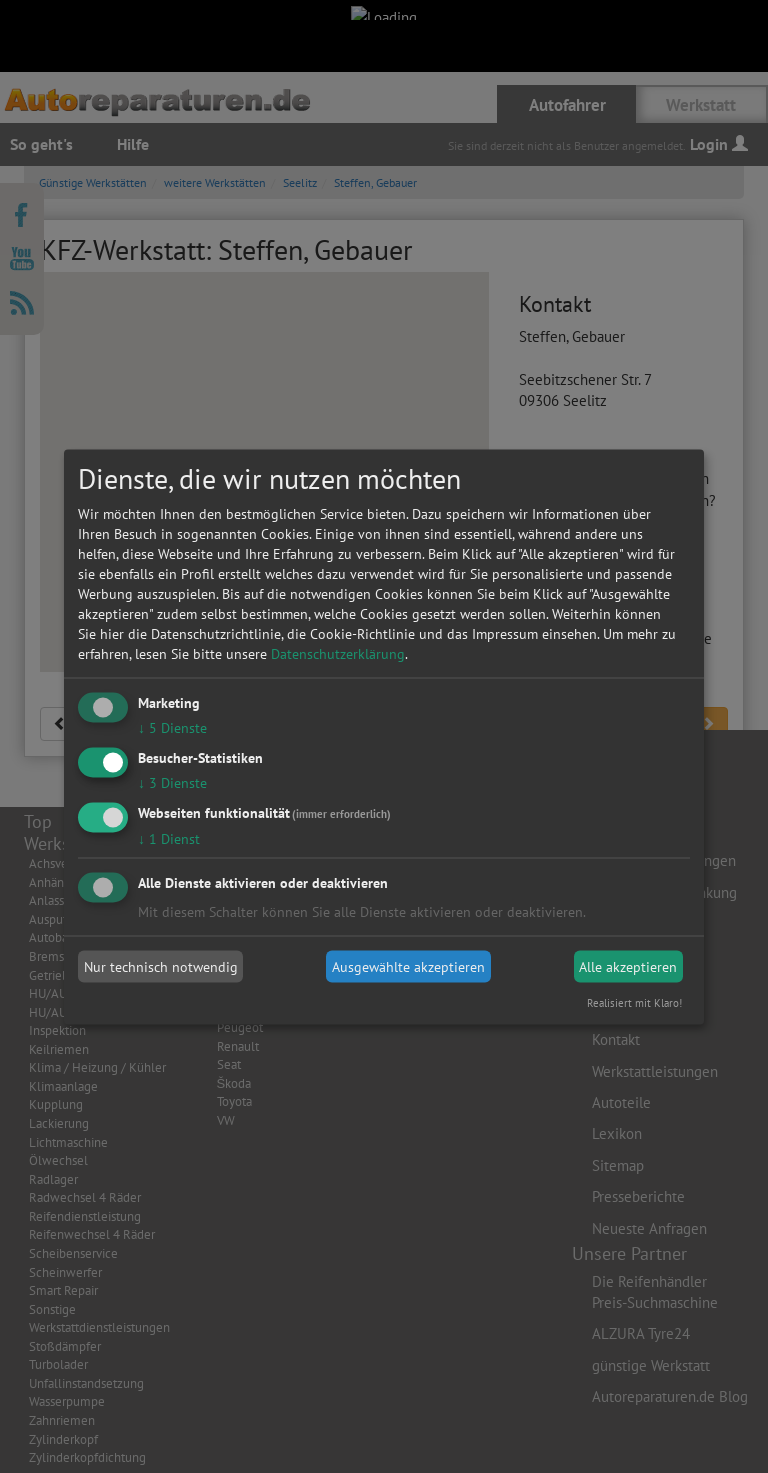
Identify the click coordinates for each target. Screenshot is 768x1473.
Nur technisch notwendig (161, 967)
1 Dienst (169, 838)
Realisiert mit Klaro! (634, 1002)
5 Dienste (172, 728)
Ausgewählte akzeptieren (408, 967)
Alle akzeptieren (628, 967)
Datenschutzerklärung (338, 654)
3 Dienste (172, 782)
